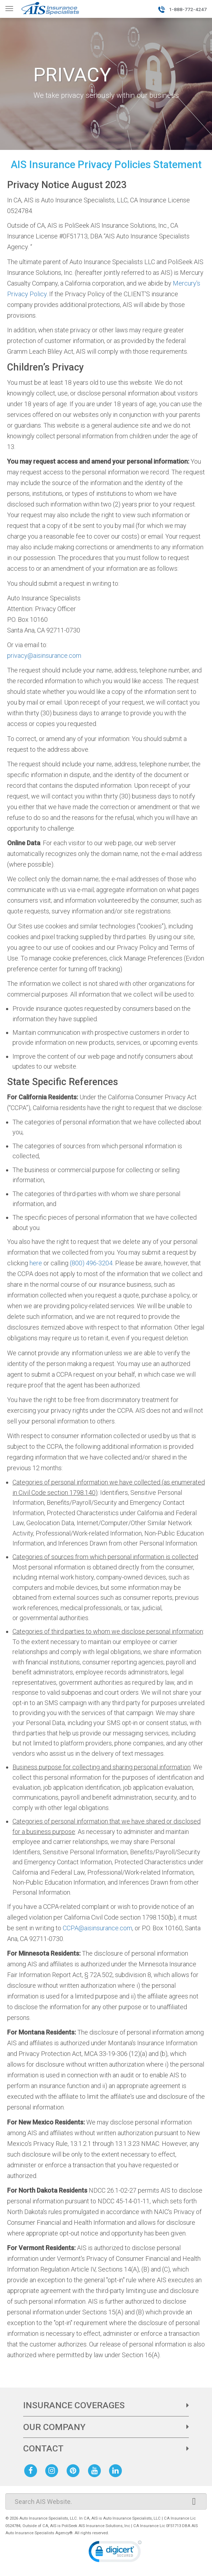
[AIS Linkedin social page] (117, 2470)
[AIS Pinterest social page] (74, 2470)
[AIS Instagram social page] (53, 2470)
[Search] (106, 2501)
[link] (115, 2553)
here (36, 1263)
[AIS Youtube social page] (96, 2470)
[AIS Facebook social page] (32, 2470)
